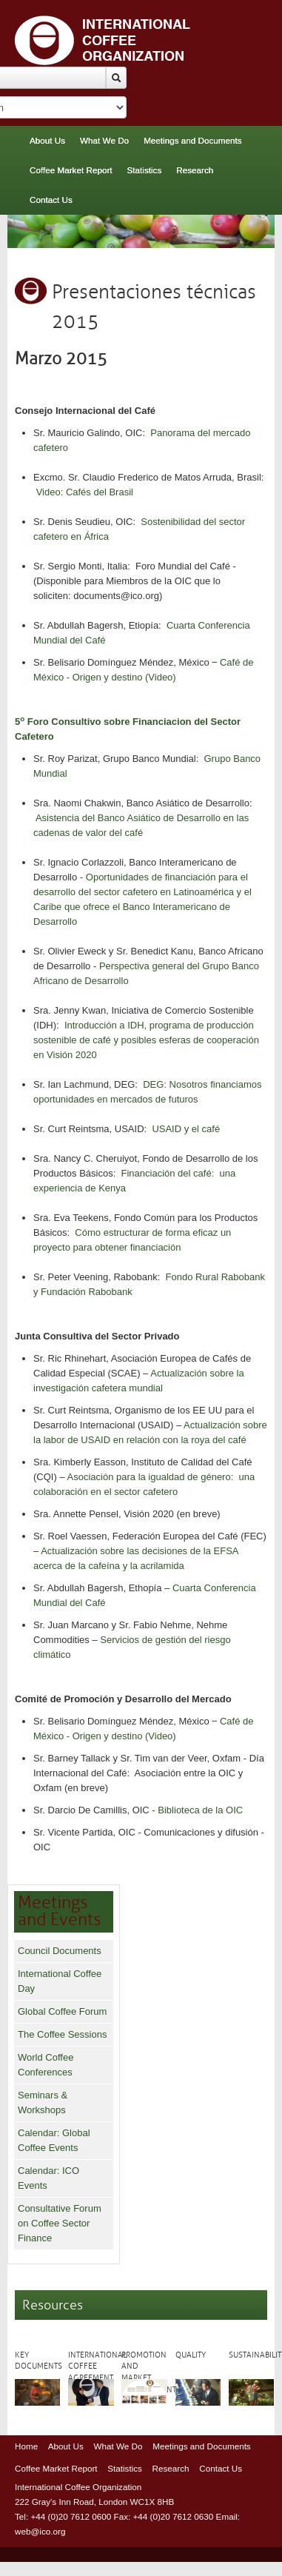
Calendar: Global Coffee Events (54, 2140)
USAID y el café (186, 1128)
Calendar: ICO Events (48, 2178)
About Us (47, 140)
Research (194, 170)
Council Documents (59, 1950)
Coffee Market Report (71, 170)
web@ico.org (40, 2531)
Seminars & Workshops (42, 2102)
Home (26, 2446)
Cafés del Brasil (99, 492)
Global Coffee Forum (62, 2011)
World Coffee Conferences (45, 2065)
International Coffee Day (59, 1981)
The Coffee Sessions (62, 2034)
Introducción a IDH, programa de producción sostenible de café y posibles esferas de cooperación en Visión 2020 (146, 1040)
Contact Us (51, 199)
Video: (51, 492)
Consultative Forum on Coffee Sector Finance (59, 2223)
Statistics (144, 170)
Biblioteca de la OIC (200, 1810)
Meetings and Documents (193, 140)
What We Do (104, 140)
